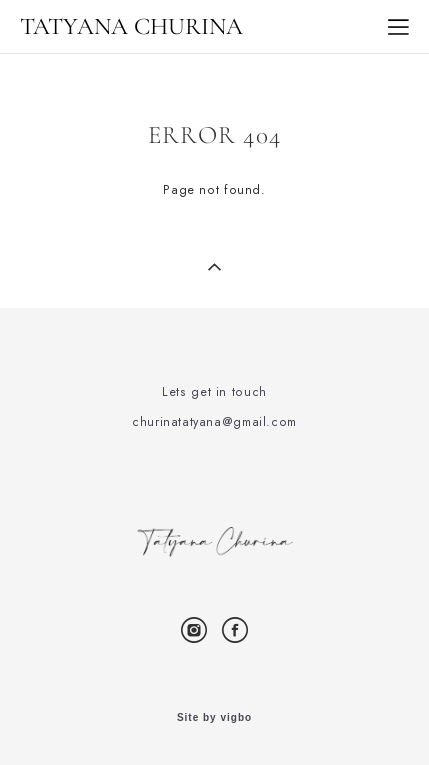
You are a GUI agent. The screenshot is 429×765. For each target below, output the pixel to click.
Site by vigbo (214, 718)
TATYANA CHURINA (131, 27)
